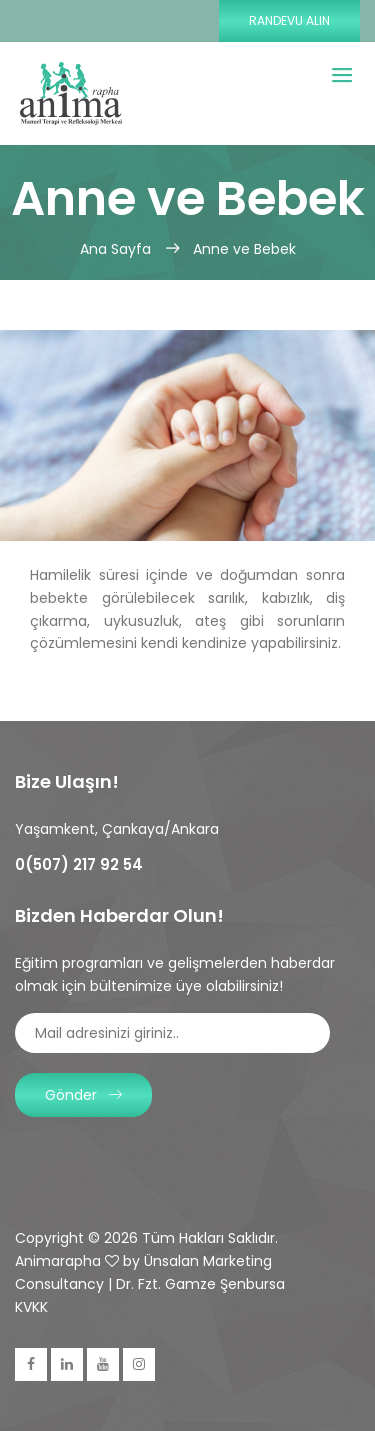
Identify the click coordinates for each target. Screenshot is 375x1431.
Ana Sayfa (117, 249)
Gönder (83, 1095)
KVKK (31, 1307)
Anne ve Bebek (244, 249)
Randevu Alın (289, 20)
